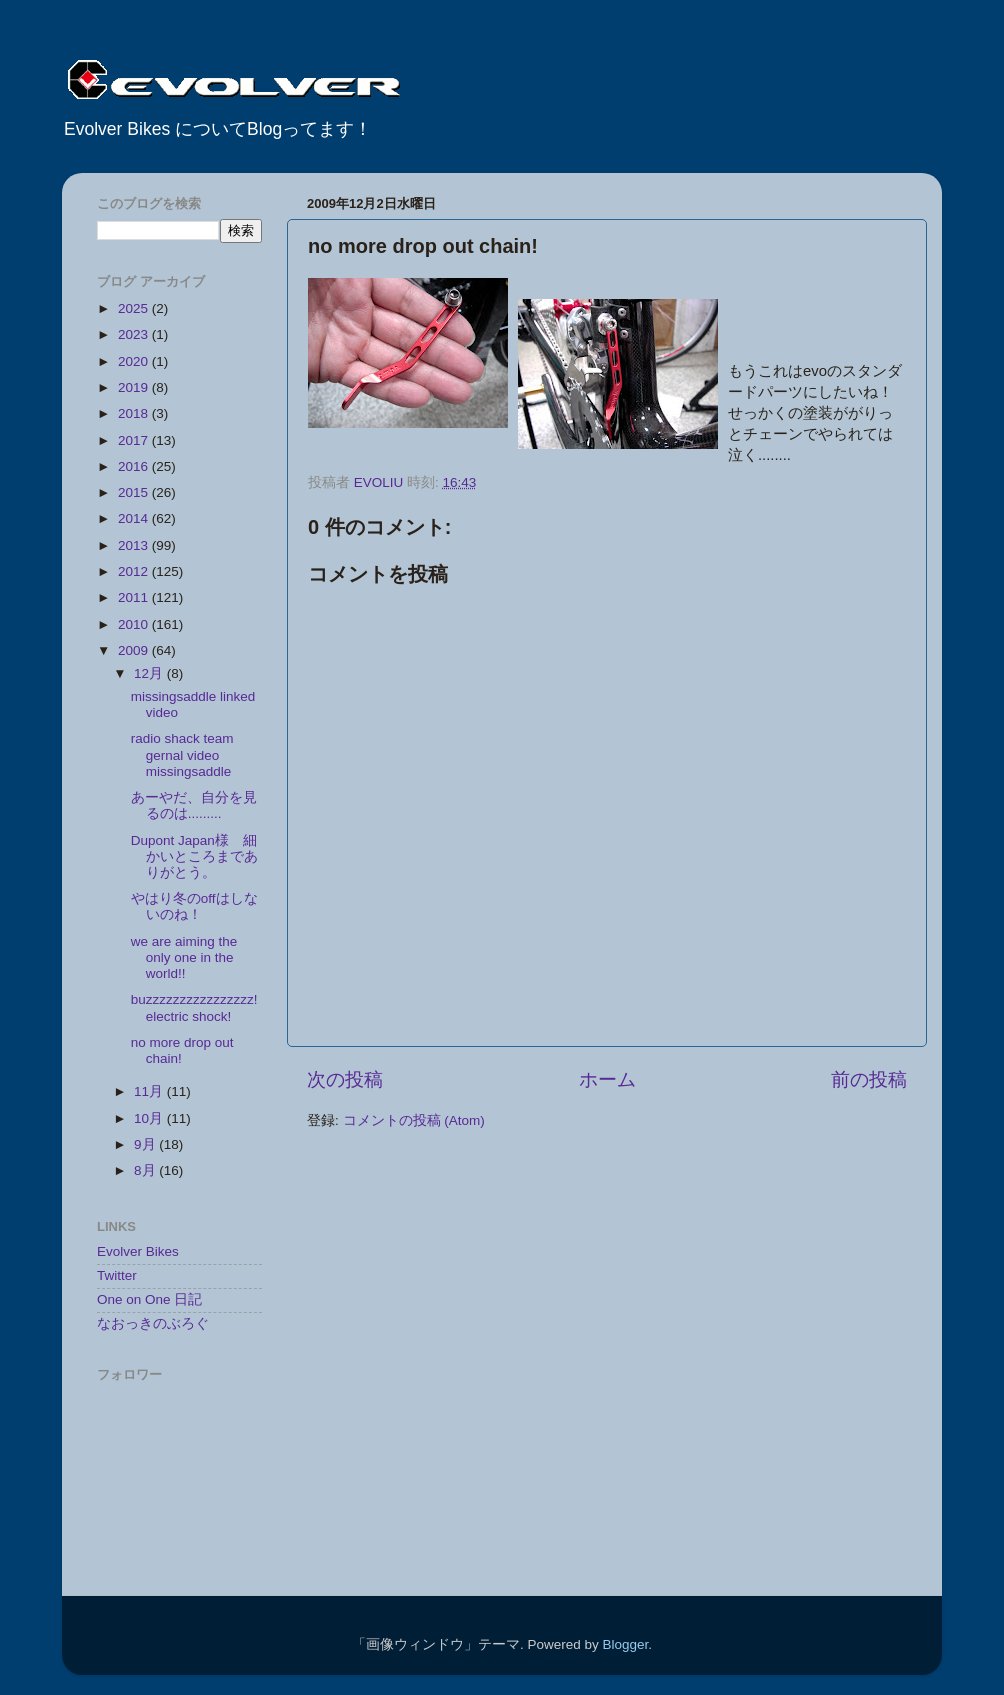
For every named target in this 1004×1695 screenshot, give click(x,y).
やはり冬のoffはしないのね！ (194, 906)
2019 (135, 387)
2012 (135, 571)
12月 (150, 673)
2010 (135, 624)
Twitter (117, 1275)
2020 (135, 361)
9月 (146, 1144)
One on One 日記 (149, 1299)
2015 (135, 492)
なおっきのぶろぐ (153, 1323)
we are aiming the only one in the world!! (184, 957)
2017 (135, 440)
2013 (135, 545)
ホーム (607, 1079)
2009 (135, 650)
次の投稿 (345, 1079)
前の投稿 (869, 1079)
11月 (150, 1091)
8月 (146, 1170)
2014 (135, 518)
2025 (135, 308)
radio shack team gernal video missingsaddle (182, 754)
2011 (135, 597)
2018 (135, 413)
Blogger (625, 1644)
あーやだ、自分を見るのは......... (194, 805)
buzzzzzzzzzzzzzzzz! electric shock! (194, 1007)
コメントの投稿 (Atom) (414, 1120)
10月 (150, 1118)
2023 (135, 334)
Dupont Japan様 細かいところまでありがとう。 (194, 856)
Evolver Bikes (138, 1251)
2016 (135, 466)
